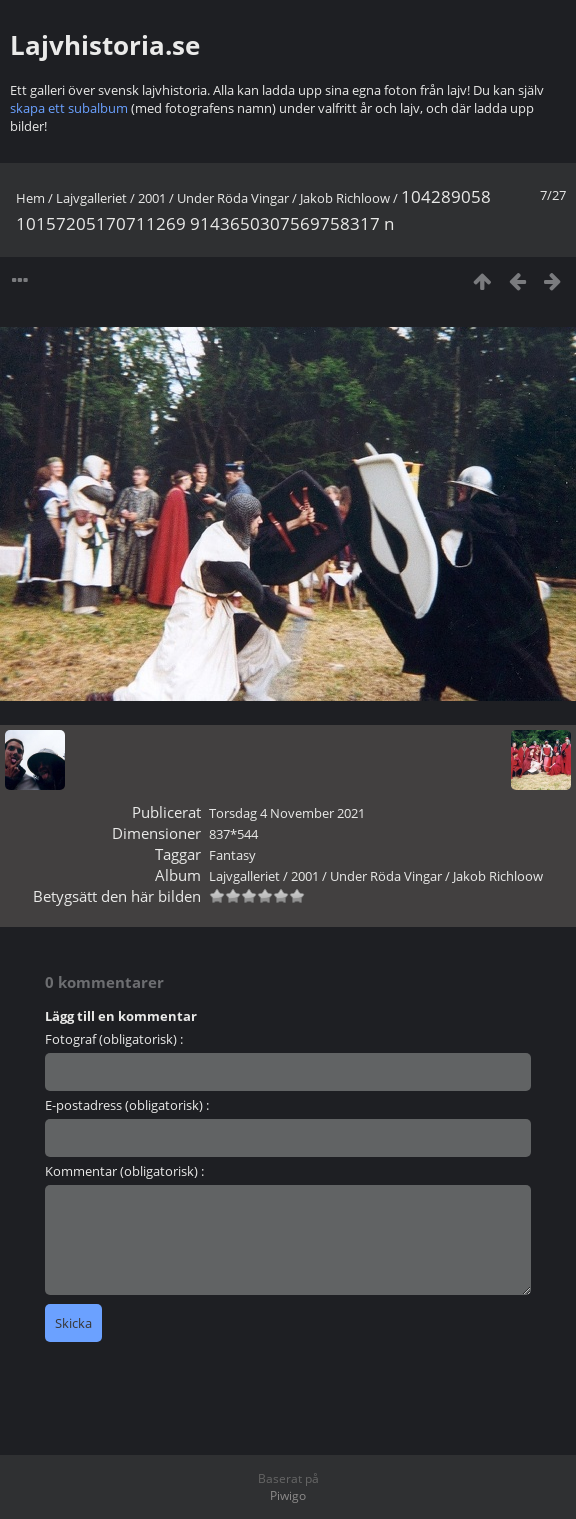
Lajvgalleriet (91, 198)
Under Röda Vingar (233, 198)
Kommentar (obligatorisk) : (124, 1171)
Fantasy (232, 855)
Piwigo (288, 1495)
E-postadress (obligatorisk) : (127, 1105)
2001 (152, 198)
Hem (30, 198)
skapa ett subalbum (69, 108)
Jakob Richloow (345, 198)
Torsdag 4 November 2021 (287, 813)
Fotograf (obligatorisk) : (114, 1039)
